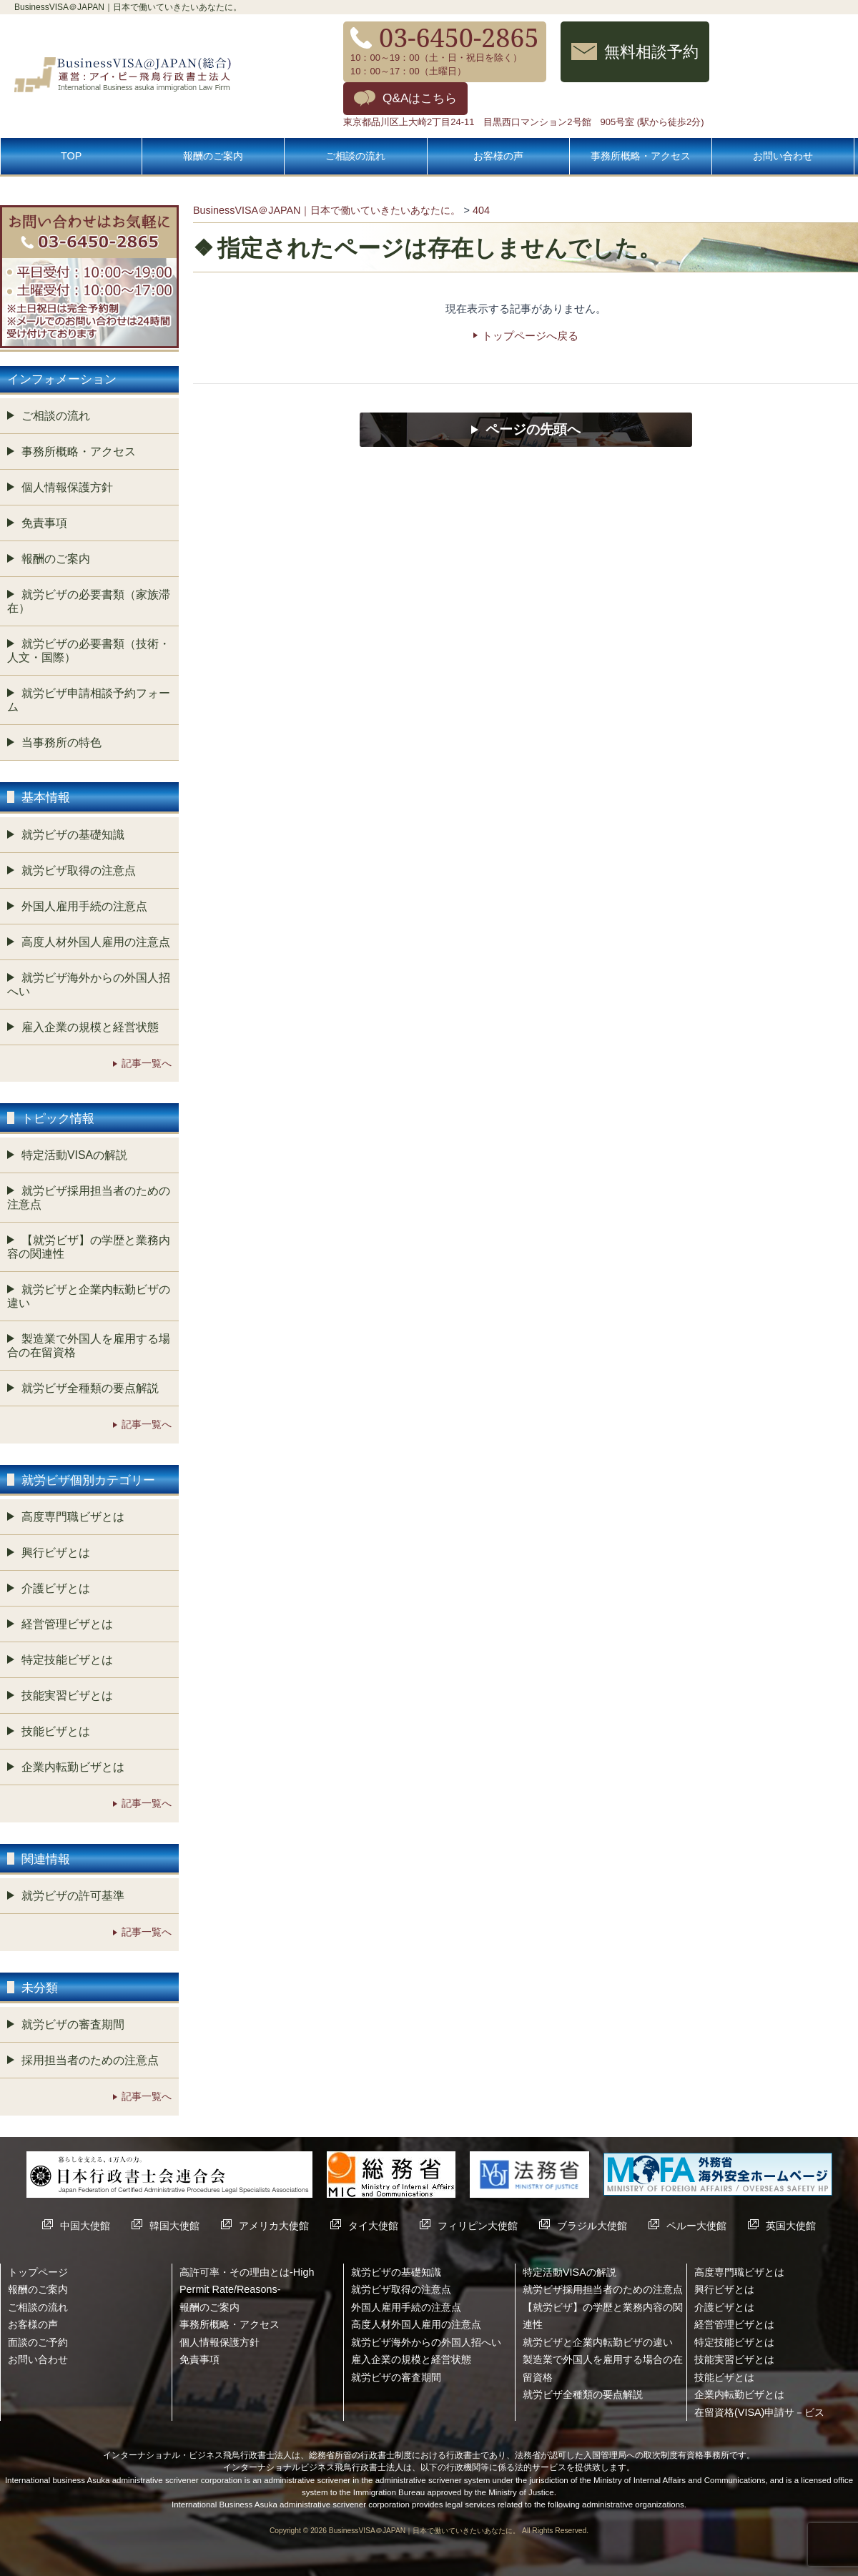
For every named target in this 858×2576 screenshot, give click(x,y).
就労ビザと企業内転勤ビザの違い (88, 1296)
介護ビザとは (55, 1588)
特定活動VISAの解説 (74, 1155)
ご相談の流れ (355, 156)
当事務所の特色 (61, 742)
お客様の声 (498, 156)
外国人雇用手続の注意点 (84, 906)
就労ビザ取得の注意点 (78, 870)
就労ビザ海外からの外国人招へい (88, 984)
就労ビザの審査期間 (72, 2024)
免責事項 (44, 523)
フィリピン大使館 (478, 2225)
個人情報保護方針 (67, 487)
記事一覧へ (147, 1063)
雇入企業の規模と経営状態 (90, 1027)
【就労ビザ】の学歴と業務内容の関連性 (88, 1247)
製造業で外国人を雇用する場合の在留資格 (88, 1345)
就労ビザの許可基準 (72, 1896)
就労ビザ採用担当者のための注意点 (88, 1197)
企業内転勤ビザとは (72, 1767)
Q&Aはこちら (420, 98)
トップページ (38, 2272)
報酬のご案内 (213, 156)
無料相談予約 (651, 51)
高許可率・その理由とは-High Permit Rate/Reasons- (246, 2280)
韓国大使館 (174, 2225)
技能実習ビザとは (67, 1695)
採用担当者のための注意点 (90, 2060)
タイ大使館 (373, 2225)
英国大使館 (791, 2225)
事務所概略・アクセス (641, 156)
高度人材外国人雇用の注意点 (95, 942)
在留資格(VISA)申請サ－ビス (759, 2412)
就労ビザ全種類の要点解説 (90, 1388)
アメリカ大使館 (274, 2225)
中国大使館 (85, 2225)
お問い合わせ (783, 156)
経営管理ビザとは (67, 1624)
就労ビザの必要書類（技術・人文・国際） (88, 650)
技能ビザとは (55, 1731)
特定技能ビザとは (67, 1660)
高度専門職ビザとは (72, 1517)
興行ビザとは (55, 1552)
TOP (71, 156)
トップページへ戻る (530, 336)
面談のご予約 (38, 2342)
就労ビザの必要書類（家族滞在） (88, 601)
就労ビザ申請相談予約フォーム (88, 700)
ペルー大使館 (696, 2225)
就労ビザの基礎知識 (72, 835)
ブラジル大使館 (592, 2225)
